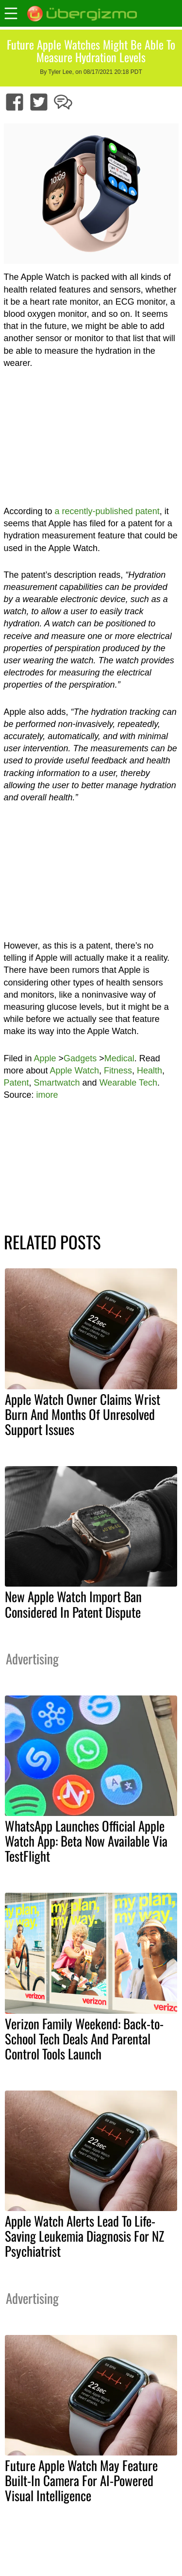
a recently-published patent (107, 511)
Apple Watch (74, 1070)
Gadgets (80, 1058)
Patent (16, 1083)
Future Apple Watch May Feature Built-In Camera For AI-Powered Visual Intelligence (81, 2480)
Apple (45, 1058)
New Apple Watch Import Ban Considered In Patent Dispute (73, 1604)
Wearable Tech (128, 1083)
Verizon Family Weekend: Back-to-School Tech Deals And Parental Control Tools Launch (84, 2038)
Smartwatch (57, 1083)
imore (47, 1095)
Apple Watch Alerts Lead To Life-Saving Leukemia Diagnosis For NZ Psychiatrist (84, 2236)
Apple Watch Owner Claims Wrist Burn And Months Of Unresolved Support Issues (82, 1414)
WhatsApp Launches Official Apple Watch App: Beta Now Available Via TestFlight (86, 1841)
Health (149, 1070)
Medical (119, 1058)
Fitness (118, 1070)
